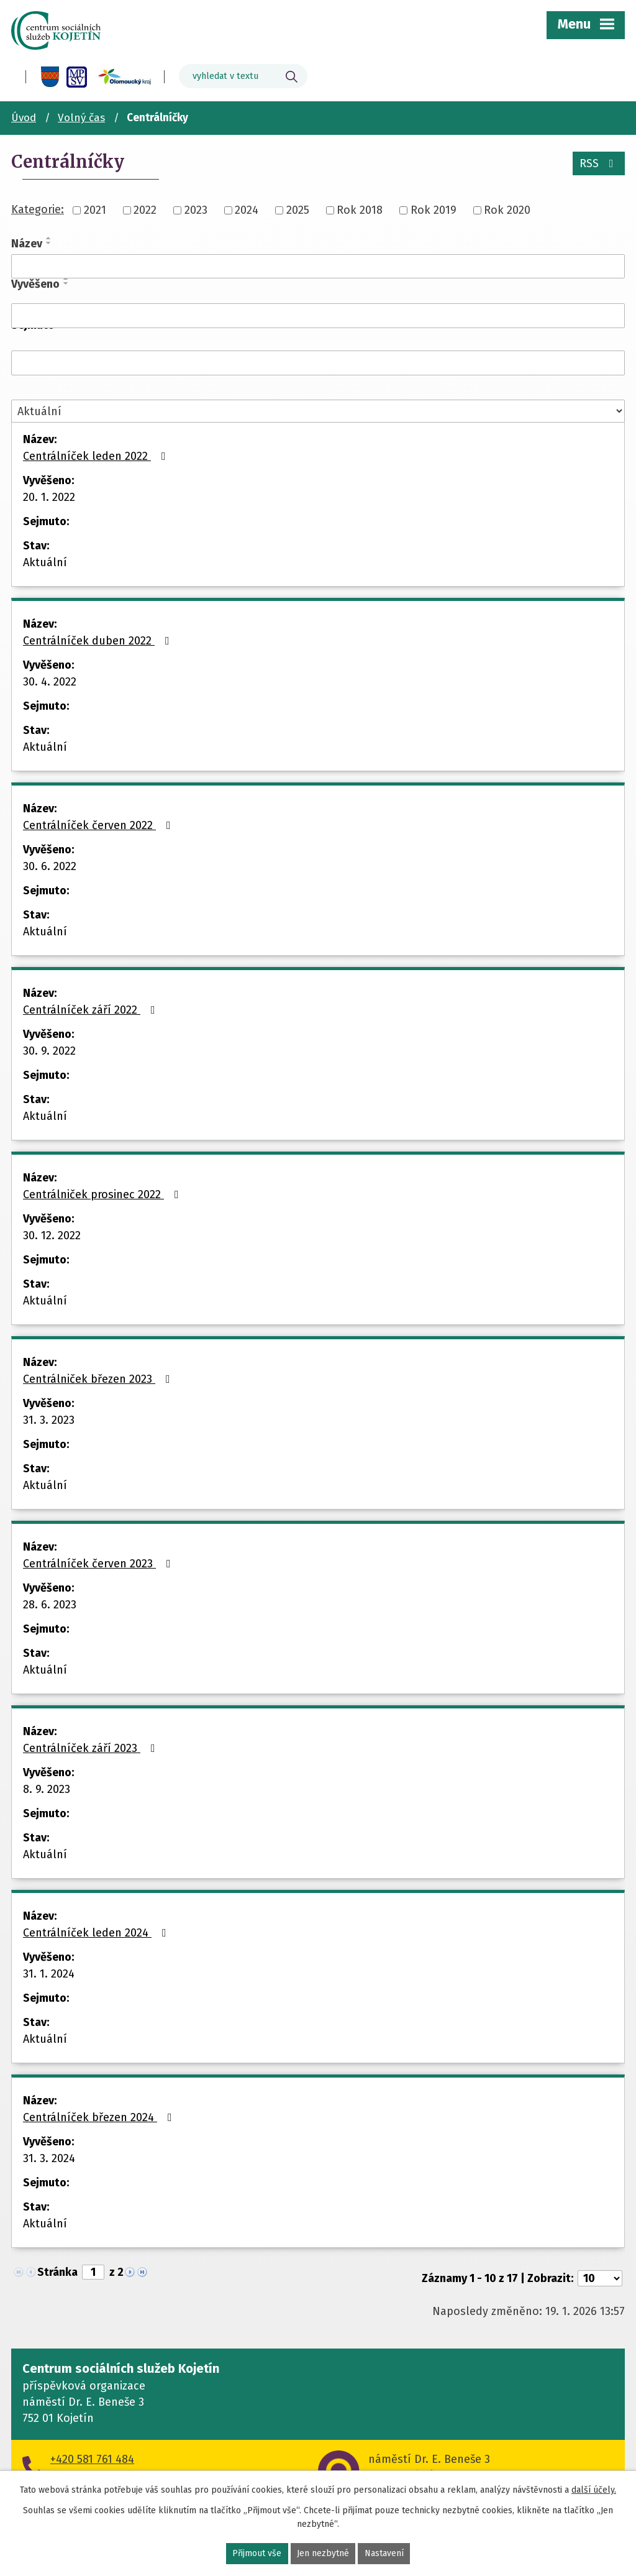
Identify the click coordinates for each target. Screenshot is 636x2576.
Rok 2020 (507, 210)
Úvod (23, 117)
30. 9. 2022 (49, 1051)
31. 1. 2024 (49, 1974)
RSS (599, 163)
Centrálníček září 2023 (91, 1748)
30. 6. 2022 (49, 866)
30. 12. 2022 (52, 1235)
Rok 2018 (360, 210)
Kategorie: (37, 209)
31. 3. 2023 (49, 1420)
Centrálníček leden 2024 (97, 1933)
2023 (195, 210)
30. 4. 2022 (49, 682)
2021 (95, 210)
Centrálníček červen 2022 (99, 825)
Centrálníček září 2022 (91, 1010)
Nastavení (384, 2554)
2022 (145, 210)
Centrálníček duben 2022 (99, 641)
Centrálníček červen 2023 (99, 1563)
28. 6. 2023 (49, 1604)
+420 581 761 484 (92, 2459)
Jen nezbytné (323, 2554)
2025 (297, 210)
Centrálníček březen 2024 (100, 2117)
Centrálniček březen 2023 (99, 1379)
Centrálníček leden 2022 (97, 456)
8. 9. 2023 (46, 1789)
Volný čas (81, 117)
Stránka (57, 2272)
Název (26, 243)
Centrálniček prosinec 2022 (103, 1194)
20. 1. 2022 (49, 497)
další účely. (593, 2490)
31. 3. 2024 (49, 2158)
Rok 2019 (434, 210)
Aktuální (45, 562)
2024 (246, 210)
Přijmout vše (256, 2554)
